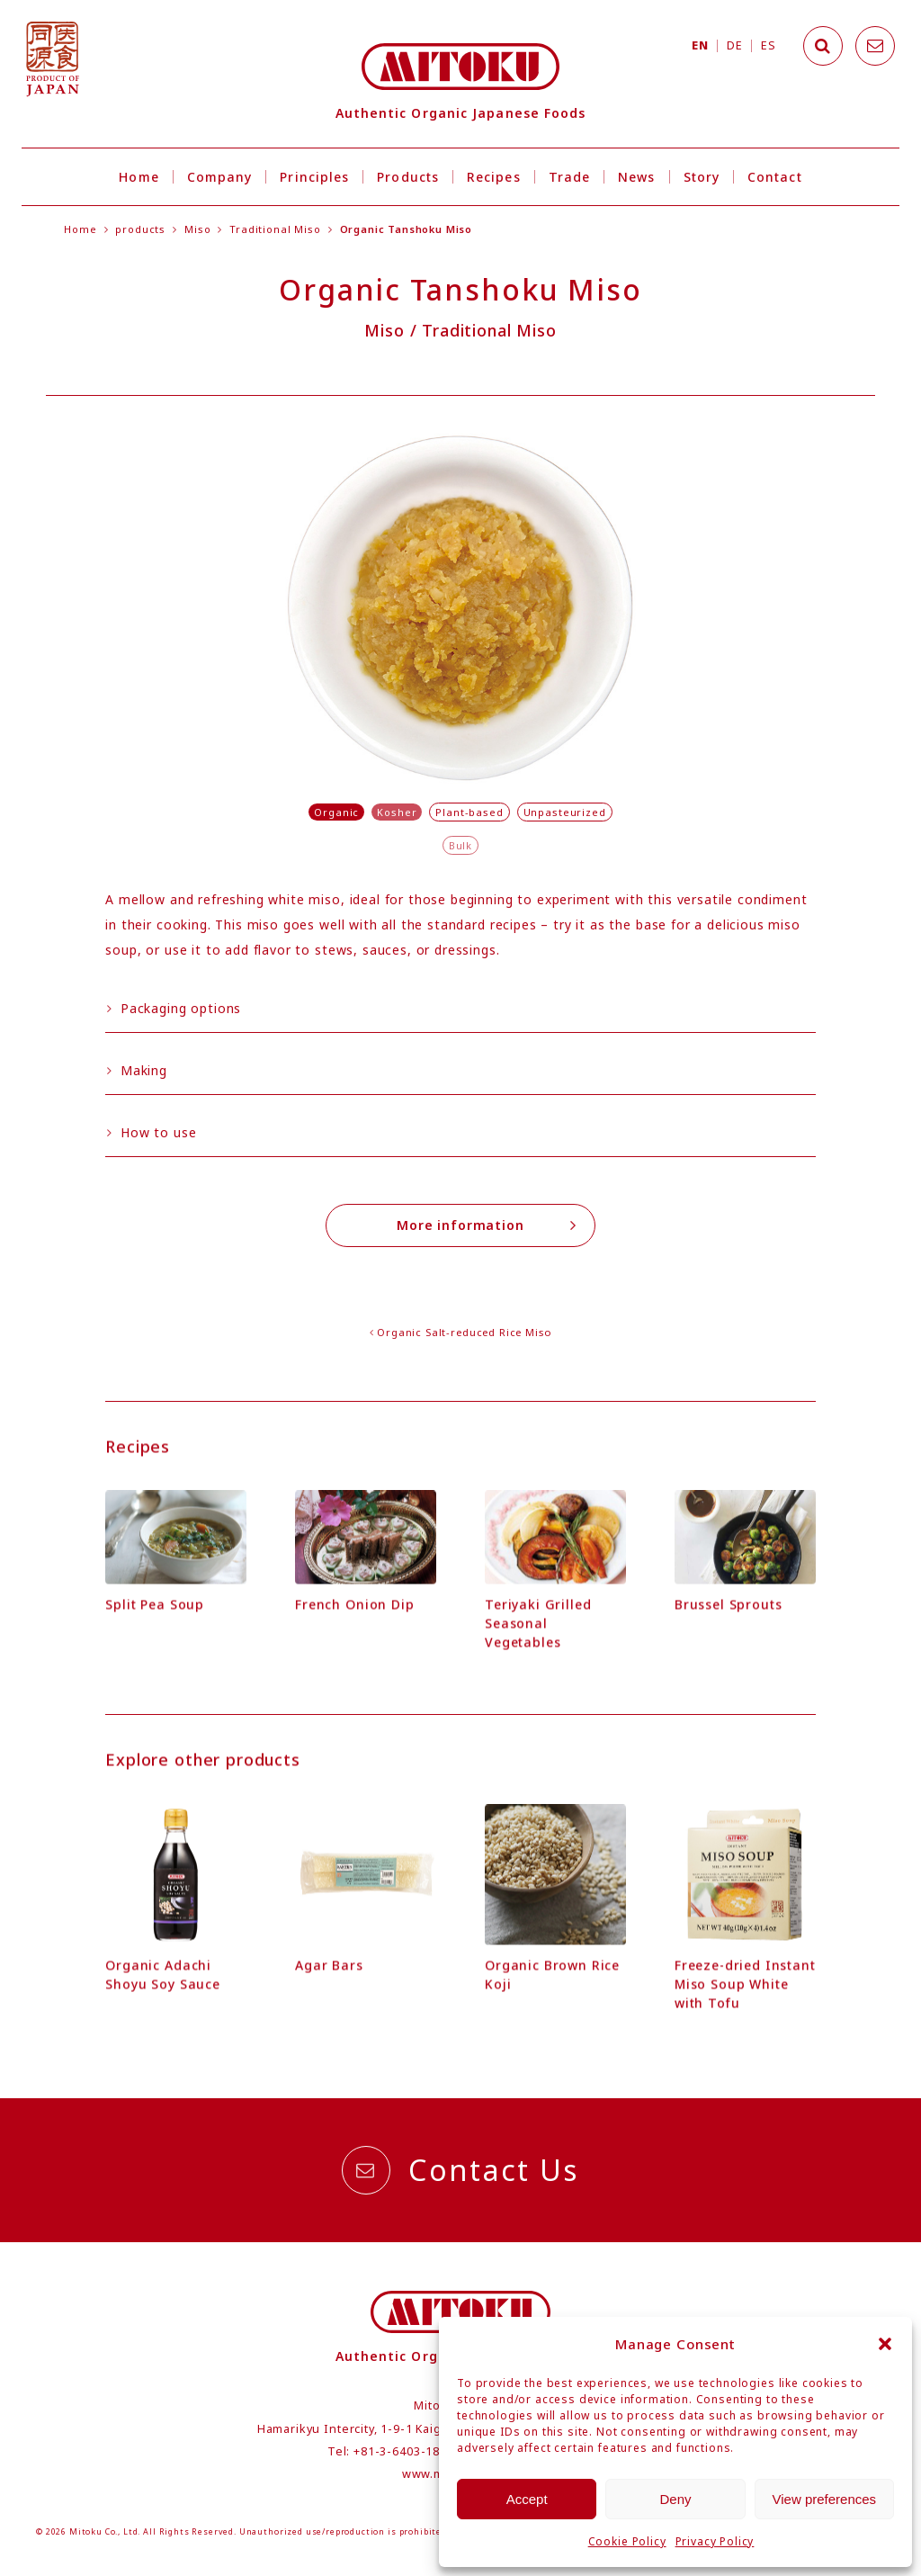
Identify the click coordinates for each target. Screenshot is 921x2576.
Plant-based (469, 812)
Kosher (396, 812)
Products (408, 176)
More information (487, 1225)
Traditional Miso (274, 229)
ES (768, 45)
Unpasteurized (564, 812)
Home (138, 176)
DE (734, 45)
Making (137, 1070)
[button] (885, 2344)
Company (220, 176)
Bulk (460, 845)
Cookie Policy (627, 2541)
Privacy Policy (715, 2541)
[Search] (823, 46)
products (140, 229)
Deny (675, 2499)
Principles (314, 176)
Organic (336, 812)
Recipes (494, 176)
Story (702, 176)
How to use (151, 1132)
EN (700, 45)
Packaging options (174, 1008)
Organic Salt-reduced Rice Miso (464, 1332)
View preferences (825, 2499)
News (636, 176)
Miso (197, 229)
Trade (569, 176)
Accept (527, 2499)
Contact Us (460, 2170)
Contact (774, 176)
